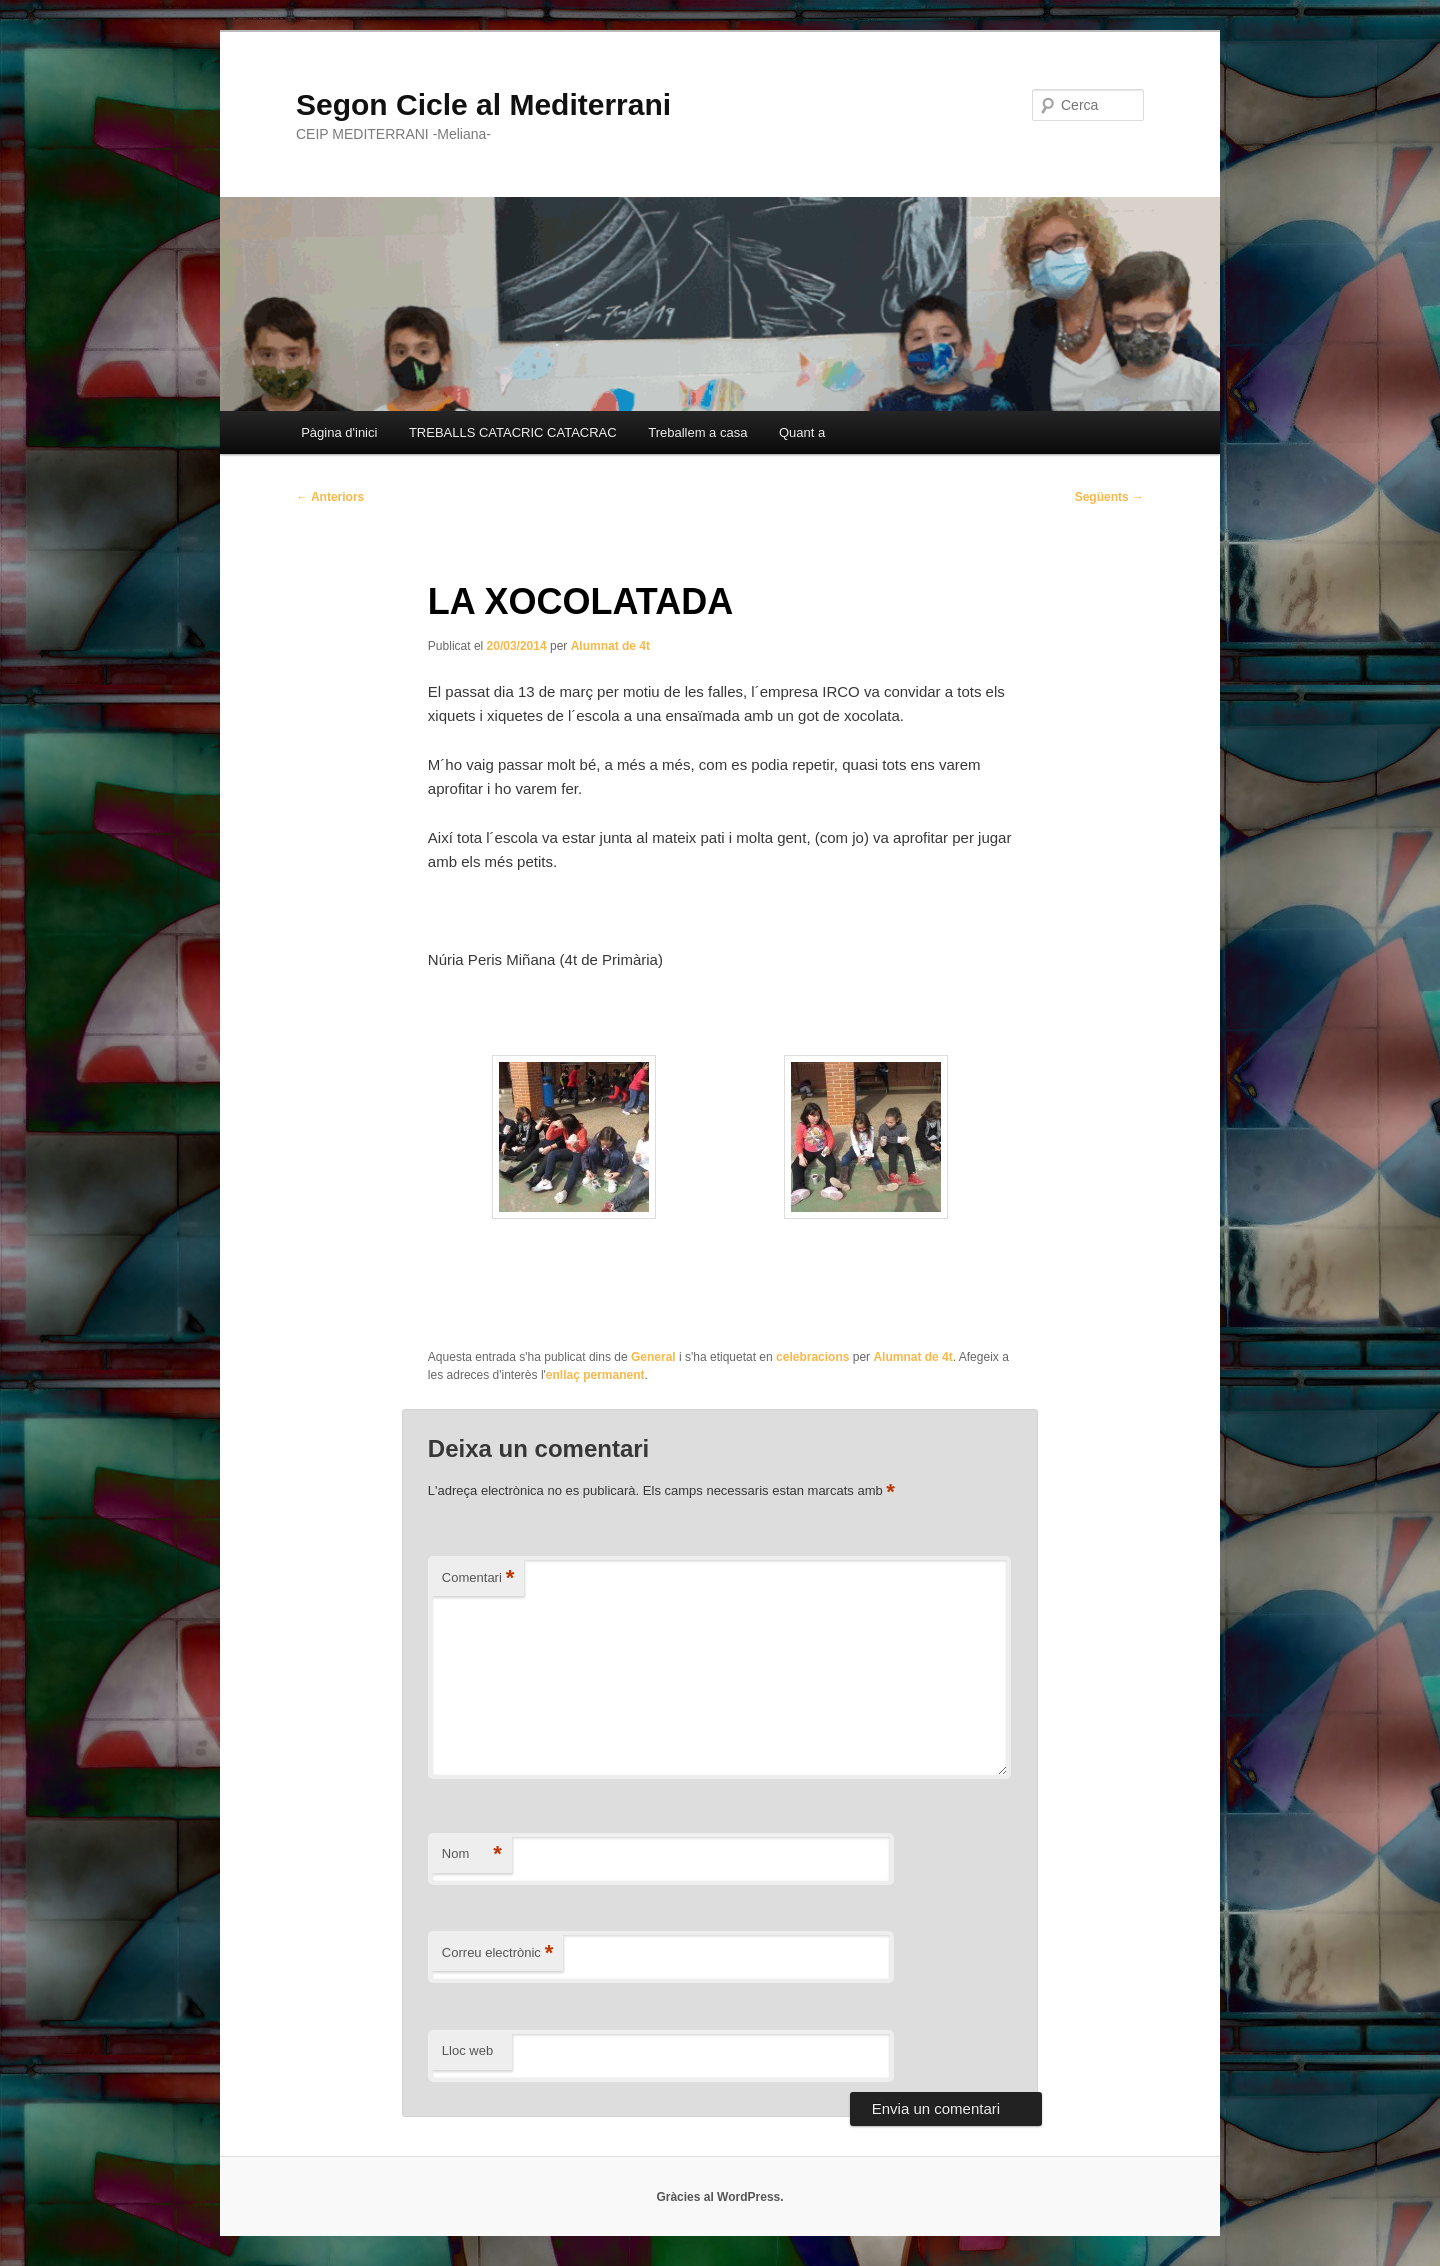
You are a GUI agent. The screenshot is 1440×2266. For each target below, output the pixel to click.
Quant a (802, 432)
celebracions (812, 1357)
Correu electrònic (498, 1953)
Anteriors (330, 497)
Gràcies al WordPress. (719, 2197)
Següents (1109, 497)
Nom (472, 1854)
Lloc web (467, 2050)
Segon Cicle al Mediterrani (483, 104)
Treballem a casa (697, 432)
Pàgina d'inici (339, 432)
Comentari (478, 1578)
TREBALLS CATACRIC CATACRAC (513, 432)
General (653, 1357)
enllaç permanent (595, 1375)
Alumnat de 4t (610, 646)
